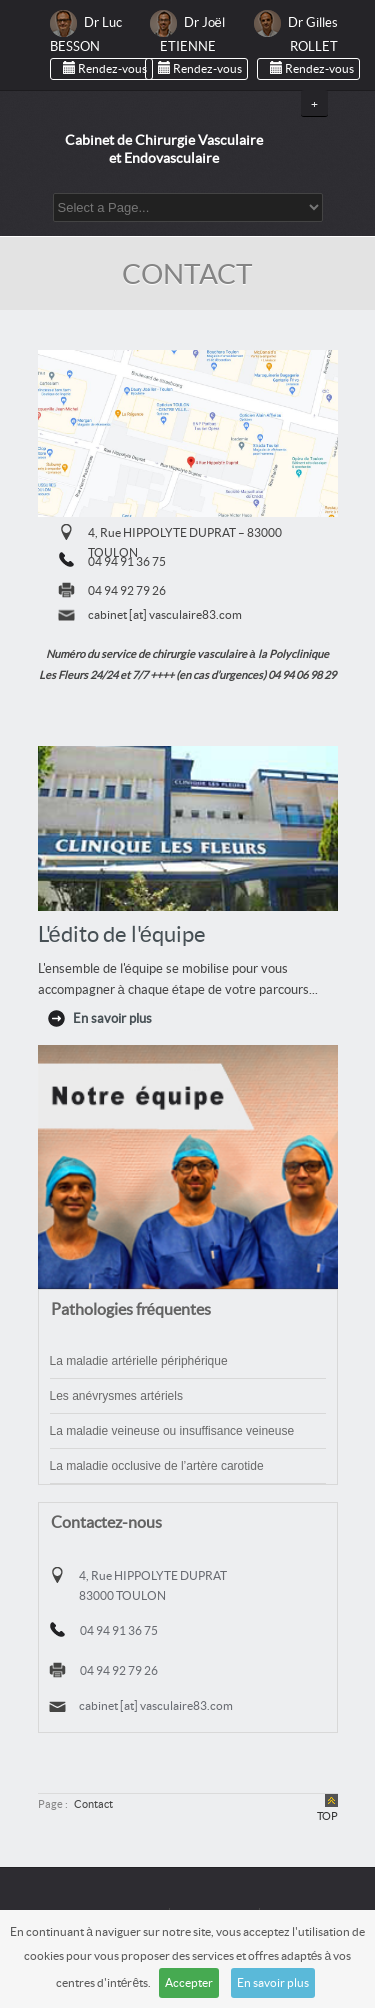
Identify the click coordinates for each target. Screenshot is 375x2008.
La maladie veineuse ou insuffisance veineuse (172, 1431)
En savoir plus (273, 1983)
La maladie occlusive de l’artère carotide (157, 1466)
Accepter (189, 1983)
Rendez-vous (101, 68)
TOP (327, 1816)
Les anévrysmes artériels (116, 1396)
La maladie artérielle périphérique (139, 1361)
